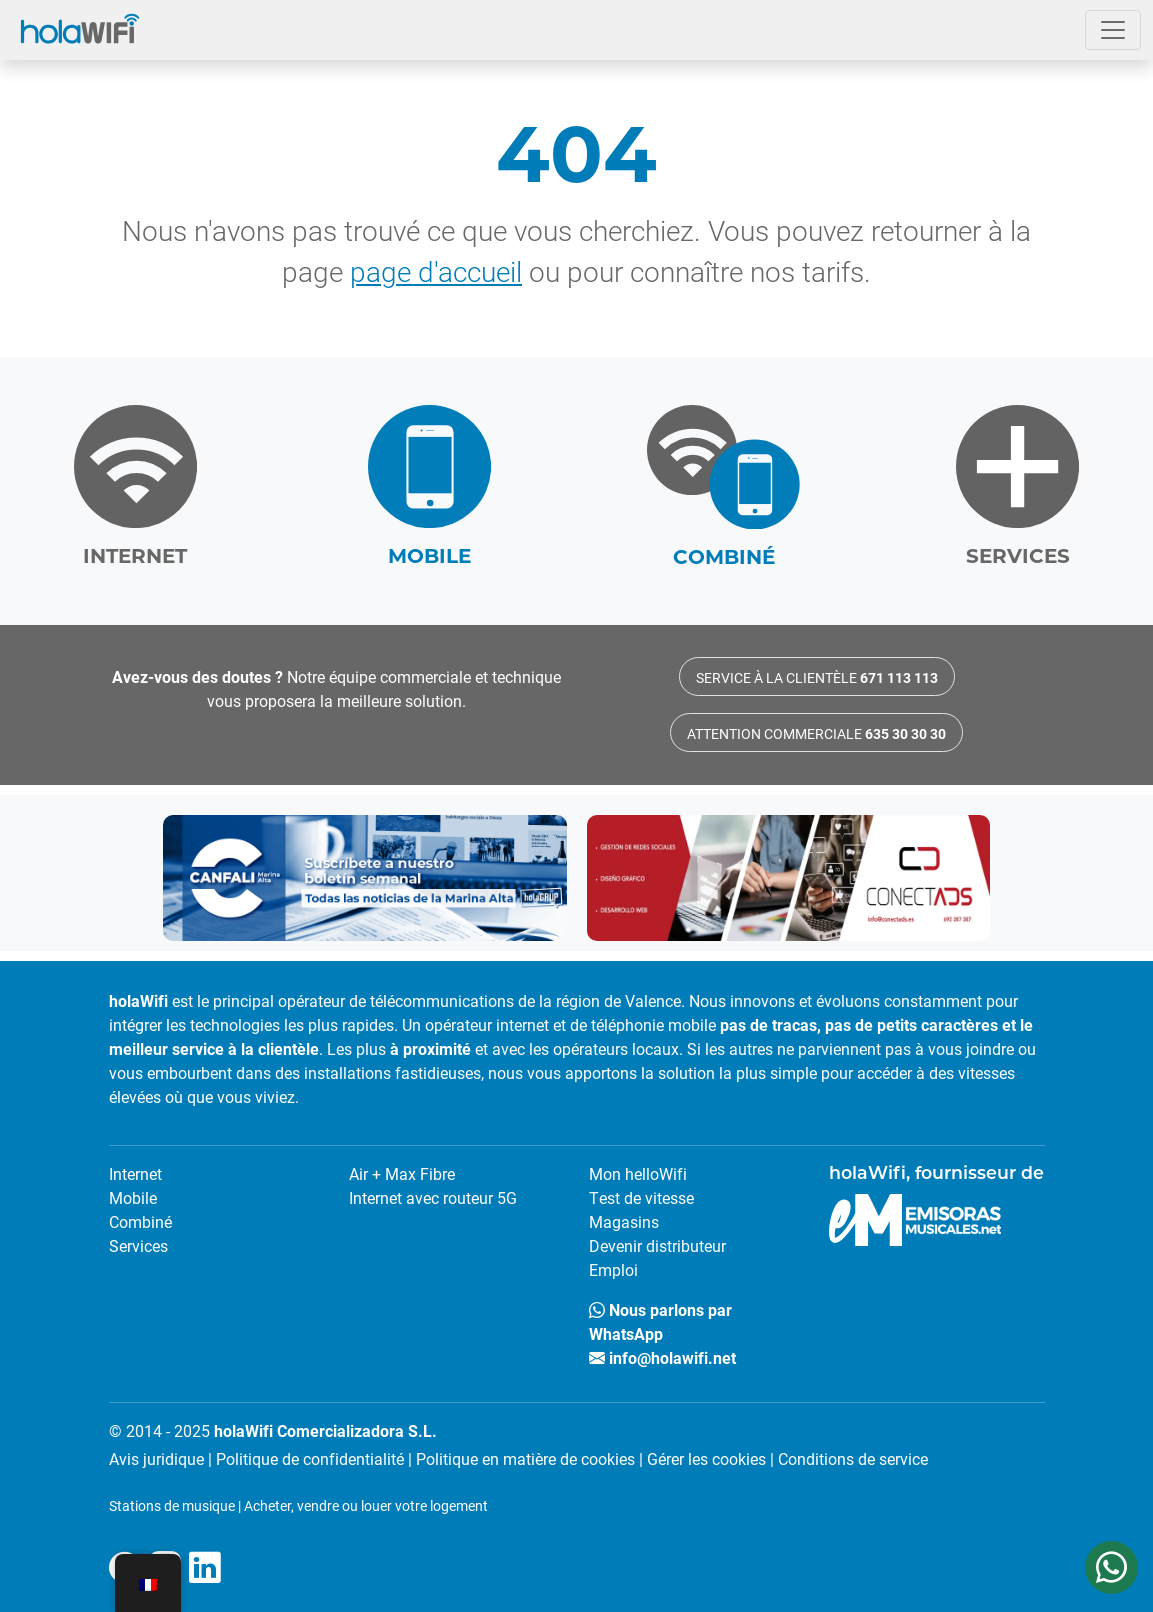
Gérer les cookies (706, 1458)
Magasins (624, 1221)
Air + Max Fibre (402, 1173)
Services (138, 1245)
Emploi (613, 1269)
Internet (135, 1173)
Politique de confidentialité (310, 1458)
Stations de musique (172, 1505)
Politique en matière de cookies (525, 1458)
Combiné (140, 1221)
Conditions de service (853, 1458)
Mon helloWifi (638, 1173)
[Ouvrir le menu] (1113, 30)
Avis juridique (156, 1458)
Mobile (133, 1197)
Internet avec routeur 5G (433, 1197)
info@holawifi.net (662, 1357)
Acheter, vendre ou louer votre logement (366, 1505)
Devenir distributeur (657, 1245)
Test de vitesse (641, 1197)
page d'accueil (436, 271)
